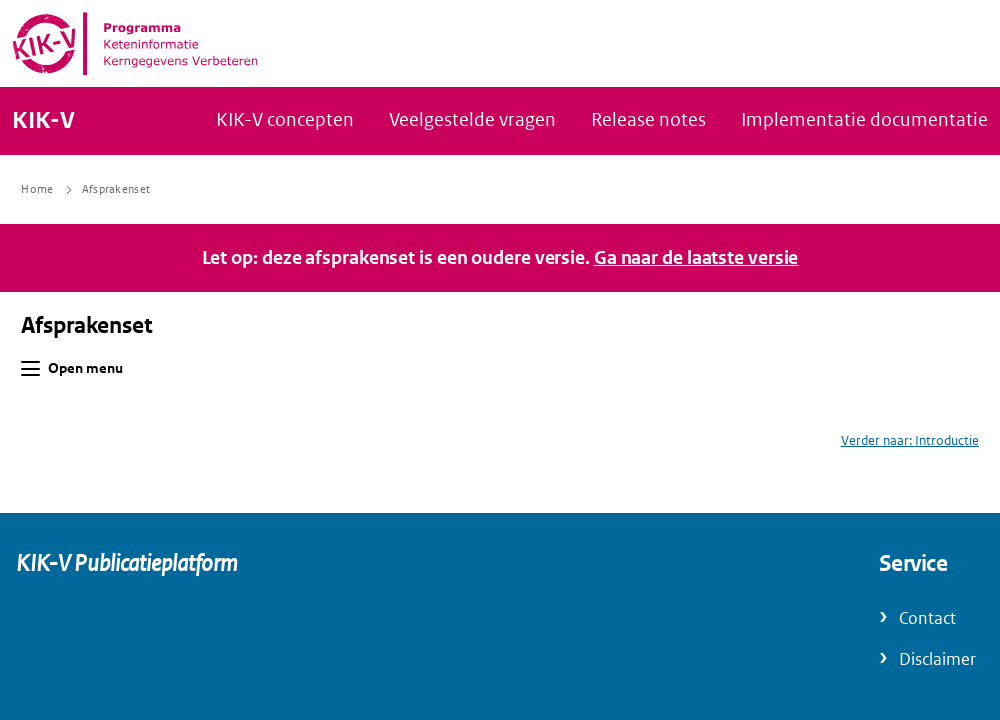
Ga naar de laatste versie (696, 258)
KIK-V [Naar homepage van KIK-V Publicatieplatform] (43, 121)
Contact (927, 618)
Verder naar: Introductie (910, 440)
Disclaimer (937, 659)
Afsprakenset (87, 325)
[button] (30, 368)
